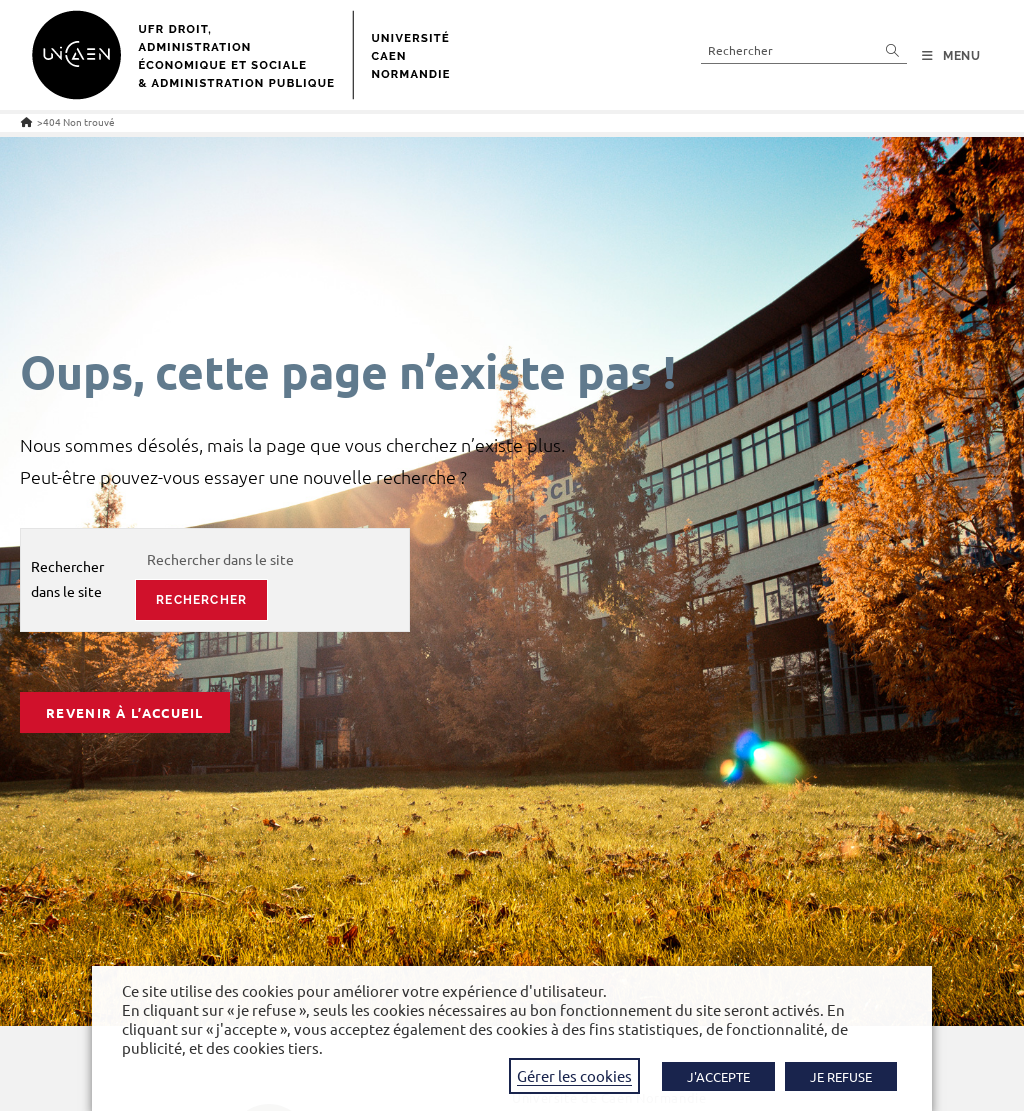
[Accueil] (26, 121)
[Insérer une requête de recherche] (804, 49)
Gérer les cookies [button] (574, 1075)
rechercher (201, 600)
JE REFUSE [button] (841, 1076)
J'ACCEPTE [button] (718, 1076)
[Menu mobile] (951, 56)
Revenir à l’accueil (125, 712)
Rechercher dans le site (67, 578)
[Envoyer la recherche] (893, 49)
